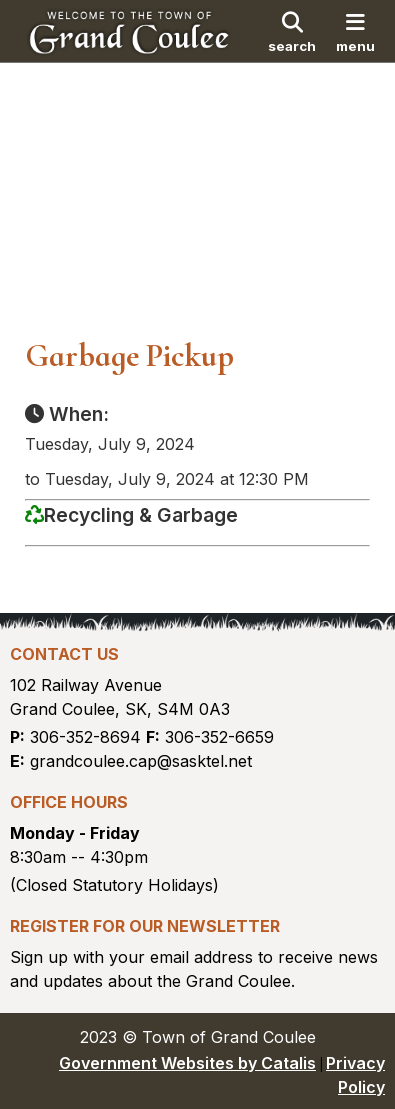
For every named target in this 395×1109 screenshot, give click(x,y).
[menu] (356, 31)
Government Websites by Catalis (187, 1063)
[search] (292, 31)
